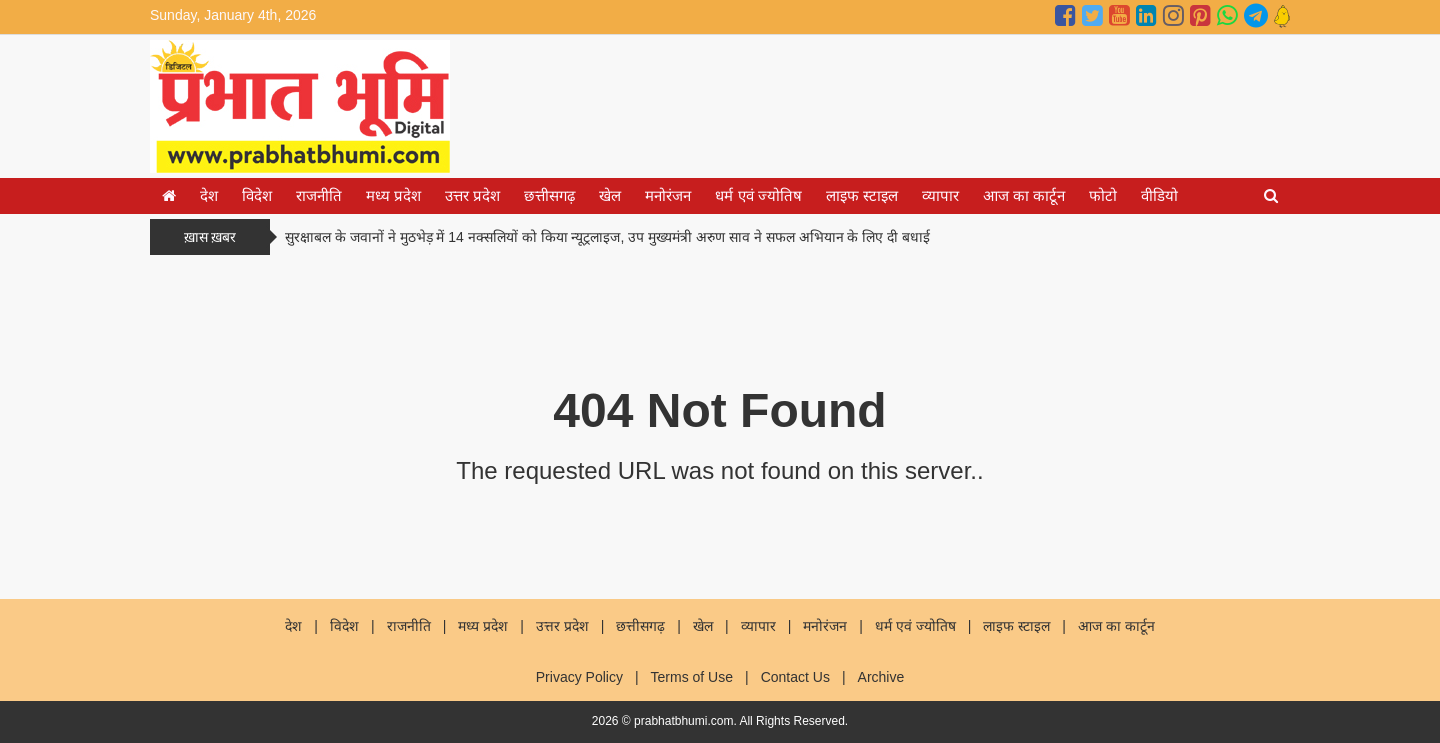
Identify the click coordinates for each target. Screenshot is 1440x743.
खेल (610, 195)
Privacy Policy (579, 677)
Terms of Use (692, 677)
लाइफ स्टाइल (862, 195)
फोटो (1103, 195)
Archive (881, 677)
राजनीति (319, 195)
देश (209, 195)
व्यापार (940, 195)
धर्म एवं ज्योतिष (758, 195)
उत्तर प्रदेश (472, 195)
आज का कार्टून (1024, 195)
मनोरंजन (668, 195)
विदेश (257, 195)
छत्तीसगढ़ (549, 195)
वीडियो (1159, 195)
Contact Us (795, 677)
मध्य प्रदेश (393, 195)
